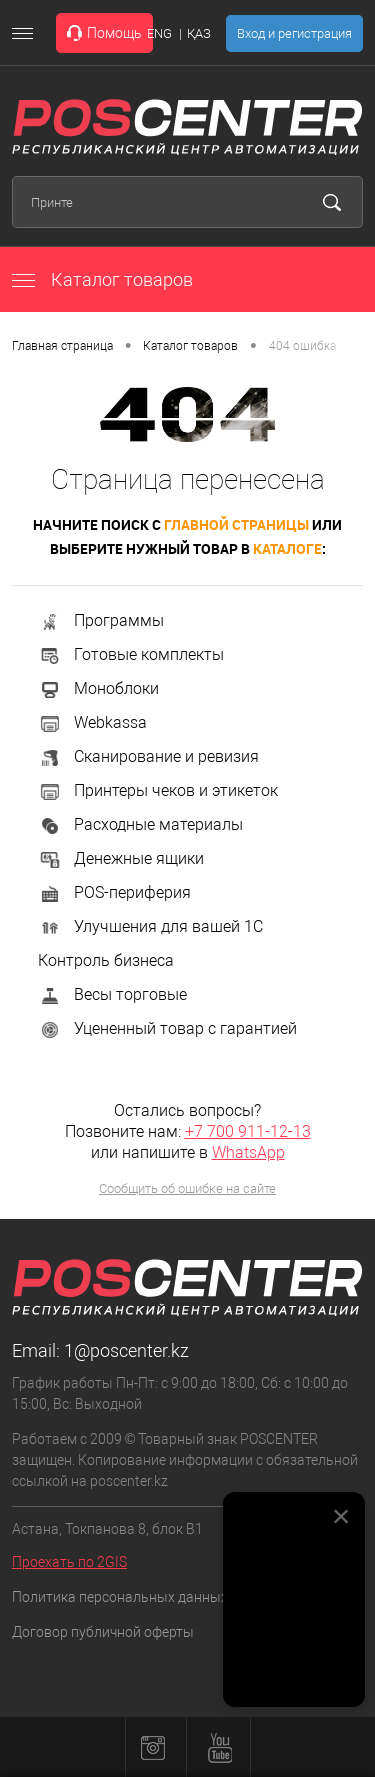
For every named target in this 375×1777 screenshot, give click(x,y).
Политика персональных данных (120, 1597)
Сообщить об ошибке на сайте (187, 1188)
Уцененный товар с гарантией (167, 1028)
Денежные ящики (121, 858)
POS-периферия (114, 892)
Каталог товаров (102, 279)
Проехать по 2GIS (69, 1562)
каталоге (287, 548)
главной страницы (236, 524)
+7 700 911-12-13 (248, 1131)
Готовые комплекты (131, 654)
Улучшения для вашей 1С (150, 926)
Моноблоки (98, 688)
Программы (101, 620)
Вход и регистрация (294, 33)
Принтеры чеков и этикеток (158, 790)
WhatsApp (248, 1152)
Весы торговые (112, 994)
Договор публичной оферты (103, 1632)
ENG (159, 33)
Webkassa (92, 722)
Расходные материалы (140, 824)
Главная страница (62, 346)
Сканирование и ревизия (148, 756)
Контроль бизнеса (106, 960)
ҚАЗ (199, 33)
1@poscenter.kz (126, 1350)
